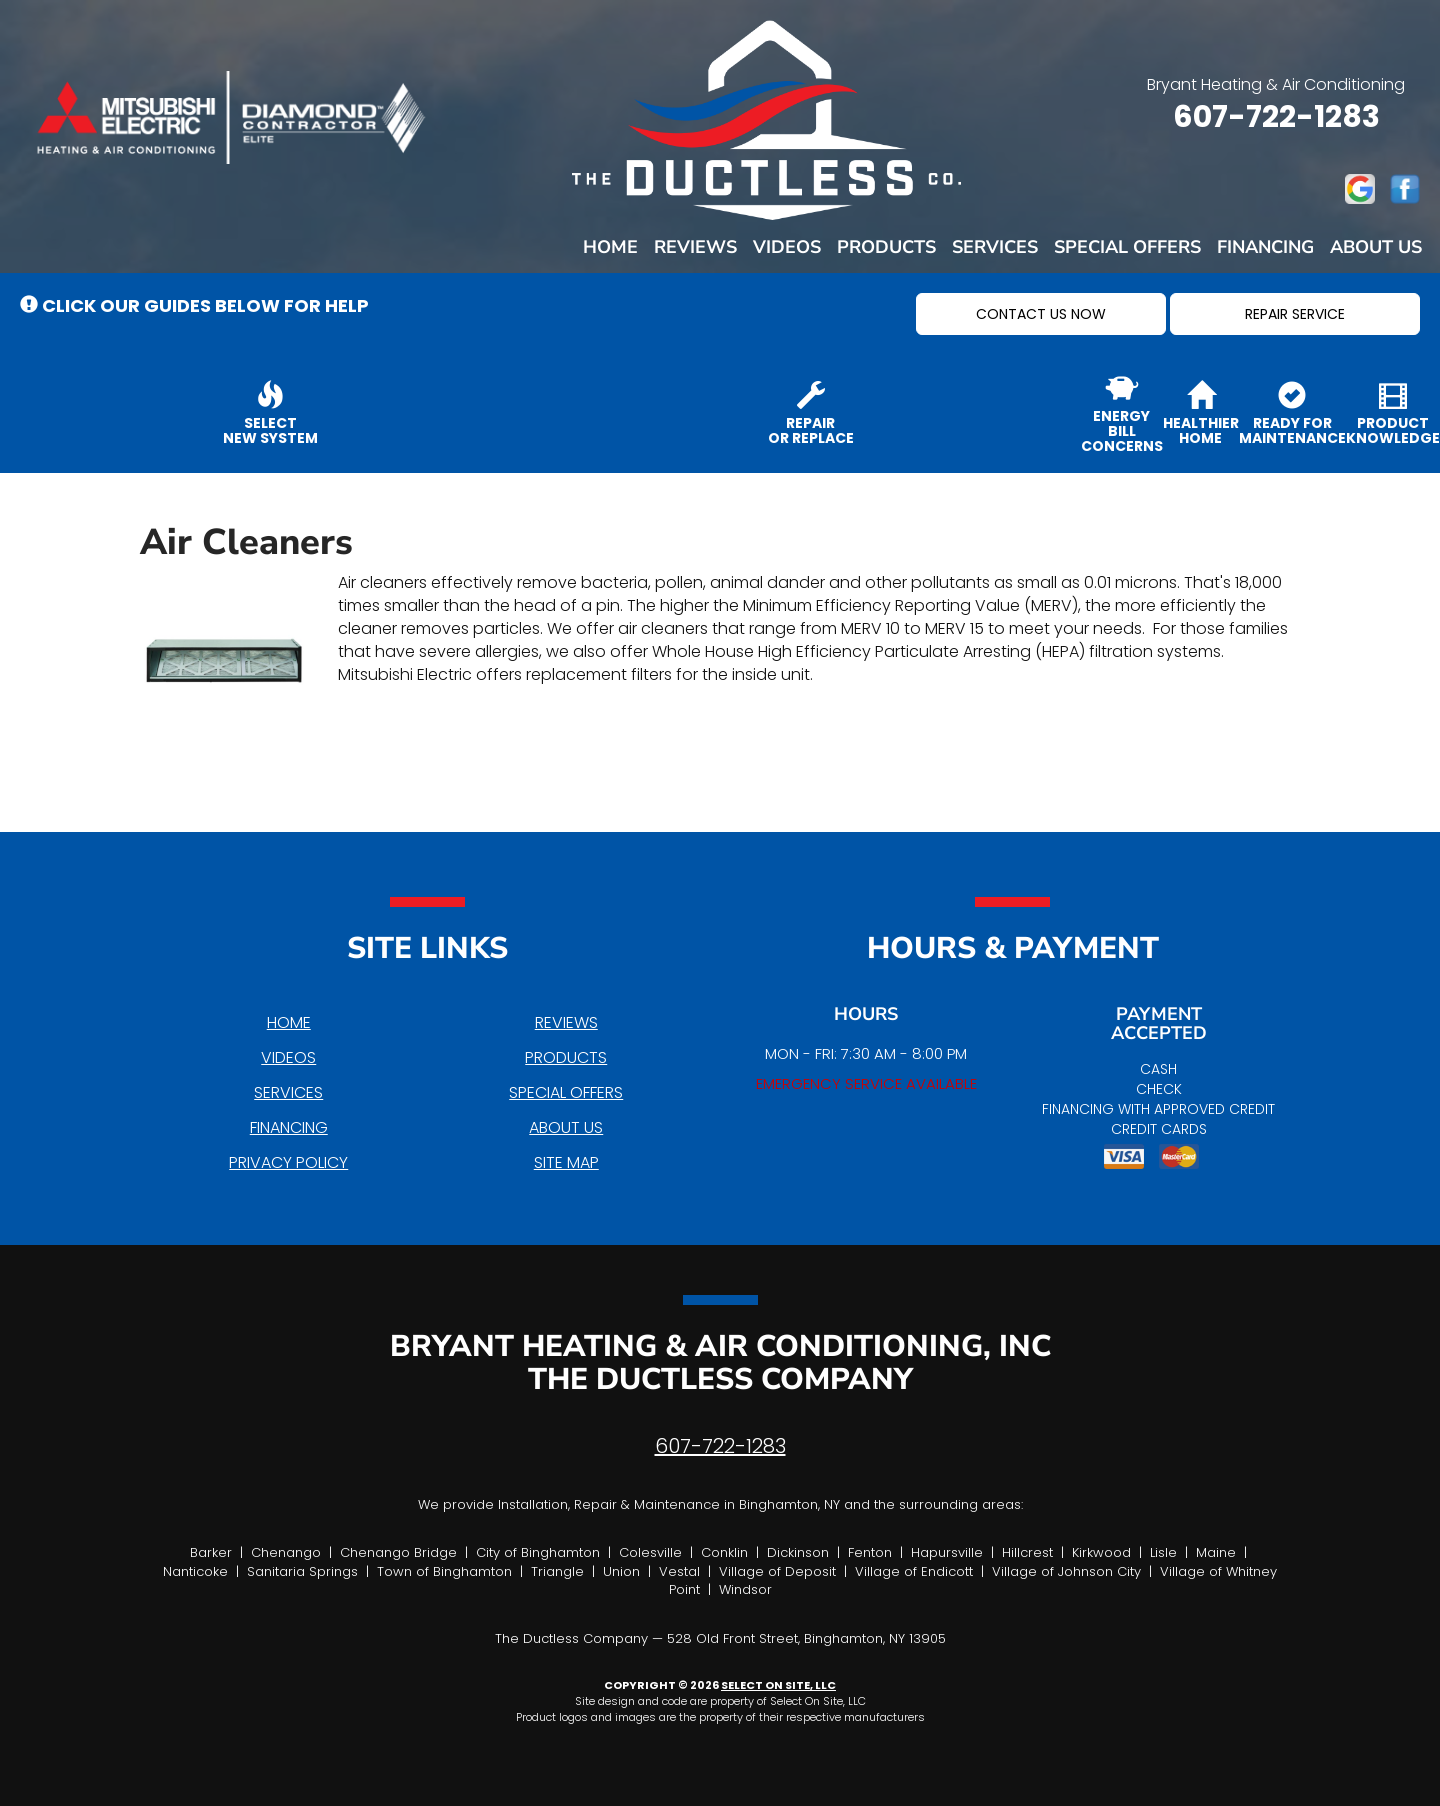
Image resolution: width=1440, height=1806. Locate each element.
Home (610, 247)
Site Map (566, 1162)
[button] (1041, 314)
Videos (787, 247)
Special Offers (1127, 247)
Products (886, 247)
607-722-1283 (720, 1446)
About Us (1376, 247)
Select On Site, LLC (778, 1685)
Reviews (695, 247)
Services (995, 247)
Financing (1265, 247)
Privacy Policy (288, 1162)
